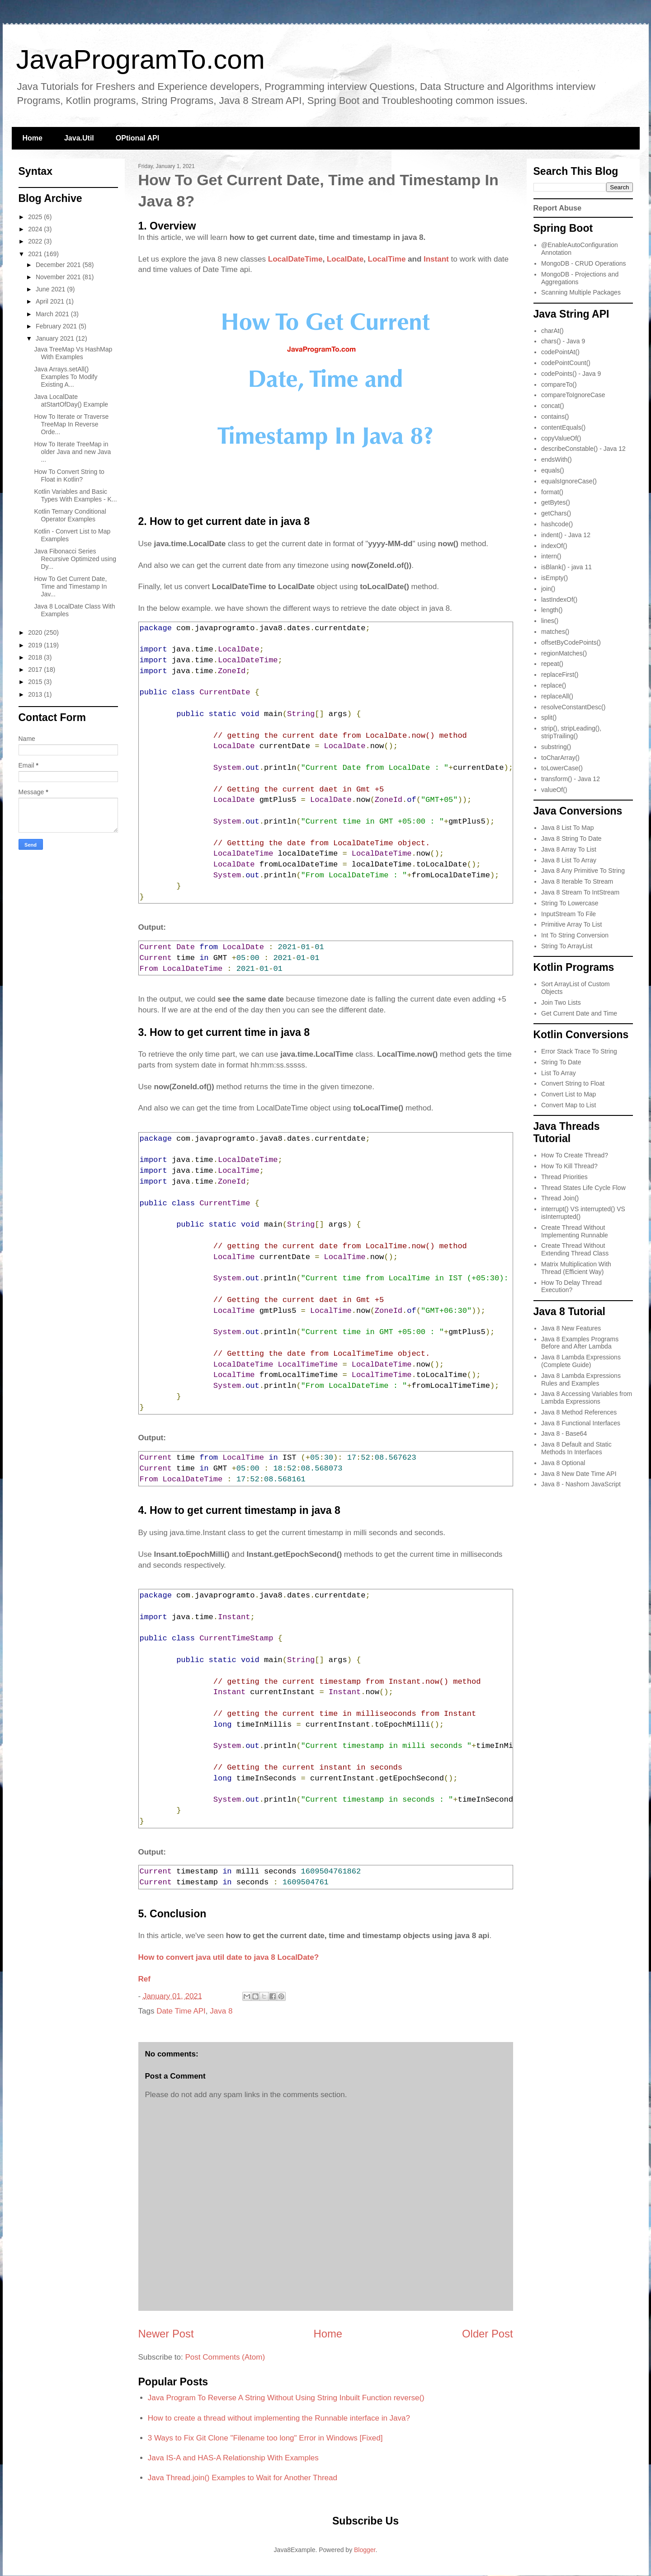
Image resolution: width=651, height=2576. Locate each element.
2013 (36, 694)
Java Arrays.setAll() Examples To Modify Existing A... (65, 376)
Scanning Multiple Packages (581, 292)
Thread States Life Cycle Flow (583, 1187)
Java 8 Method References (579, 1412)
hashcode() (557, 524)
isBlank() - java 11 (566, 567)
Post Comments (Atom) (225, 2357)
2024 (36, 229)
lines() (549, 620)
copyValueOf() (561, 438)
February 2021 (57, 326)
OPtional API (137, 138)
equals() (552, 470)
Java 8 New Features (571, 1328)
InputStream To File (568, 914)
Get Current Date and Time (579, 1013)
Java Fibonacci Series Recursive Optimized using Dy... (75, 559)
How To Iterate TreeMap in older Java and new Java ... (72, 451)
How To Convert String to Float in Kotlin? (69, 475)
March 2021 (53, 314)
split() (549, 717)
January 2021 (56, 338)
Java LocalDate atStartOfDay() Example (71, 400)
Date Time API (181, 2011)
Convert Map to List (568, 1105)
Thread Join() (560, 1198)
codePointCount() (565, 362)
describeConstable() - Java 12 (583, 448)
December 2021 (59, 264)
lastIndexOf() (559, 599)
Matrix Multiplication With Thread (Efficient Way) (576, 1267)
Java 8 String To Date (571, 838)
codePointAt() (560, 352)
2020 (36, 632)
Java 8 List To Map (567, 827)
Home (32, 138)
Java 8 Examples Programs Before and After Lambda (579, 1342)
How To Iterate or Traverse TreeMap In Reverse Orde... (71, 424)
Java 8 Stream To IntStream (580, 892)
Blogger (364, 2549)
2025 (36, 216)
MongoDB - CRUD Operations (583, 263)
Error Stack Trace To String (579, 1051)
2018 (36, 657)
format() (552, 492)
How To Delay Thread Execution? (571, 1286)
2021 (36, 254)
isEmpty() (554, 577)
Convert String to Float (572, 1083)
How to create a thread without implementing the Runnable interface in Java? (279, 2418)
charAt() (552, 330)
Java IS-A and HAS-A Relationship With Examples (233, 2458)
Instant (436, 259)
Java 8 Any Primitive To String (583, 870)
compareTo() (559, 384)
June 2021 (51, 289)
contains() (555, 416)
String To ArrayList (566, 946)
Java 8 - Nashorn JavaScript (581, 1484)
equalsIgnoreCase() (569, 481)
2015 (36, 681)
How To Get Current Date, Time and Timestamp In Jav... (70, 586)
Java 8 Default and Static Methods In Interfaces (576, 1448)
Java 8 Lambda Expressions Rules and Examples (581, 1379)
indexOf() (554, 545)
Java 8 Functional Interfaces (580, 1423)
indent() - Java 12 (565, 535)
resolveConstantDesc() (573, 707)
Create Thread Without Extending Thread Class (575, 1249)
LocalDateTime (295, 259)
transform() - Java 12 (570, 778)
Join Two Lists (561, 1002)
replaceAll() (557, 696)
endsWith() (556, 459)
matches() (555, 631)
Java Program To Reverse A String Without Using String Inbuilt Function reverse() (286, 2397)
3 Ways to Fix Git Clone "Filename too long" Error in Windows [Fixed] (265, 2438)
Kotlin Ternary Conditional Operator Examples (70, 515)
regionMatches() (564, 653)
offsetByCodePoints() (571, 642)
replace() (553, 685)
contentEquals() (563, 427)
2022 (36, 241)
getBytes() (555, 502)
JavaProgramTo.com (140, 59)
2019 (36, 645)
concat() (552, 405)
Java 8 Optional (563, 1462)
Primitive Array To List (571, 924)
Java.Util (79, 138)
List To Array (558, 1073)
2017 (36, 669)
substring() (556, 746)
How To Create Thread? (574, 1155)
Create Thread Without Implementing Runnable (574, 1231)
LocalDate (345, 259)
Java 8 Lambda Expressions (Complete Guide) (581, 1361)
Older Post (487, 2334)
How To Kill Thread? (569, 1166)
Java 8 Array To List (568, 849)
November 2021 (59, 277)
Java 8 (221, 2011)
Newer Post (166, 2334)
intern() (551, 556)
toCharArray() (560, 757)
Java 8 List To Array (568, 860)
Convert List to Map (568, 1094)
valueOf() (554, 789)
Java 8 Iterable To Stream (577, 881)
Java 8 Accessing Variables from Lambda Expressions (586, 1397)
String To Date (561, 1062)
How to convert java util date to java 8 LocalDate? (228, 1957)
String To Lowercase (570, 903)
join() (548, 588)
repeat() (552, 663)
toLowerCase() (562, 768)
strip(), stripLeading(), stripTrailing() (571, 732)
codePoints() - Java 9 (571, 373)
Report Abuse (557, 208)
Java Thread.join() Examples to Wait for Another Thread (242, 2477)
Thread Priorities (564, 1176)
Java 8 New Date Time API (579, 1473)
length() (551, 610)
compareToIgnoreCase (573, 394)
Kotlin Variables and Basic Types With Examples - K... (75, 495)
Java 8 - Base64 (564, 1433)
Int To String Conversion (575, 935)
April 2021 (51, 301)
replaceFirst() (559, 674)
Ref (144, 1979)
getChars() (556, 513)
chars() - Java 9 (563, 341)
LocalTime (387, 259)
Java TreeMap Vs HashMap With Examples (73, 353)
